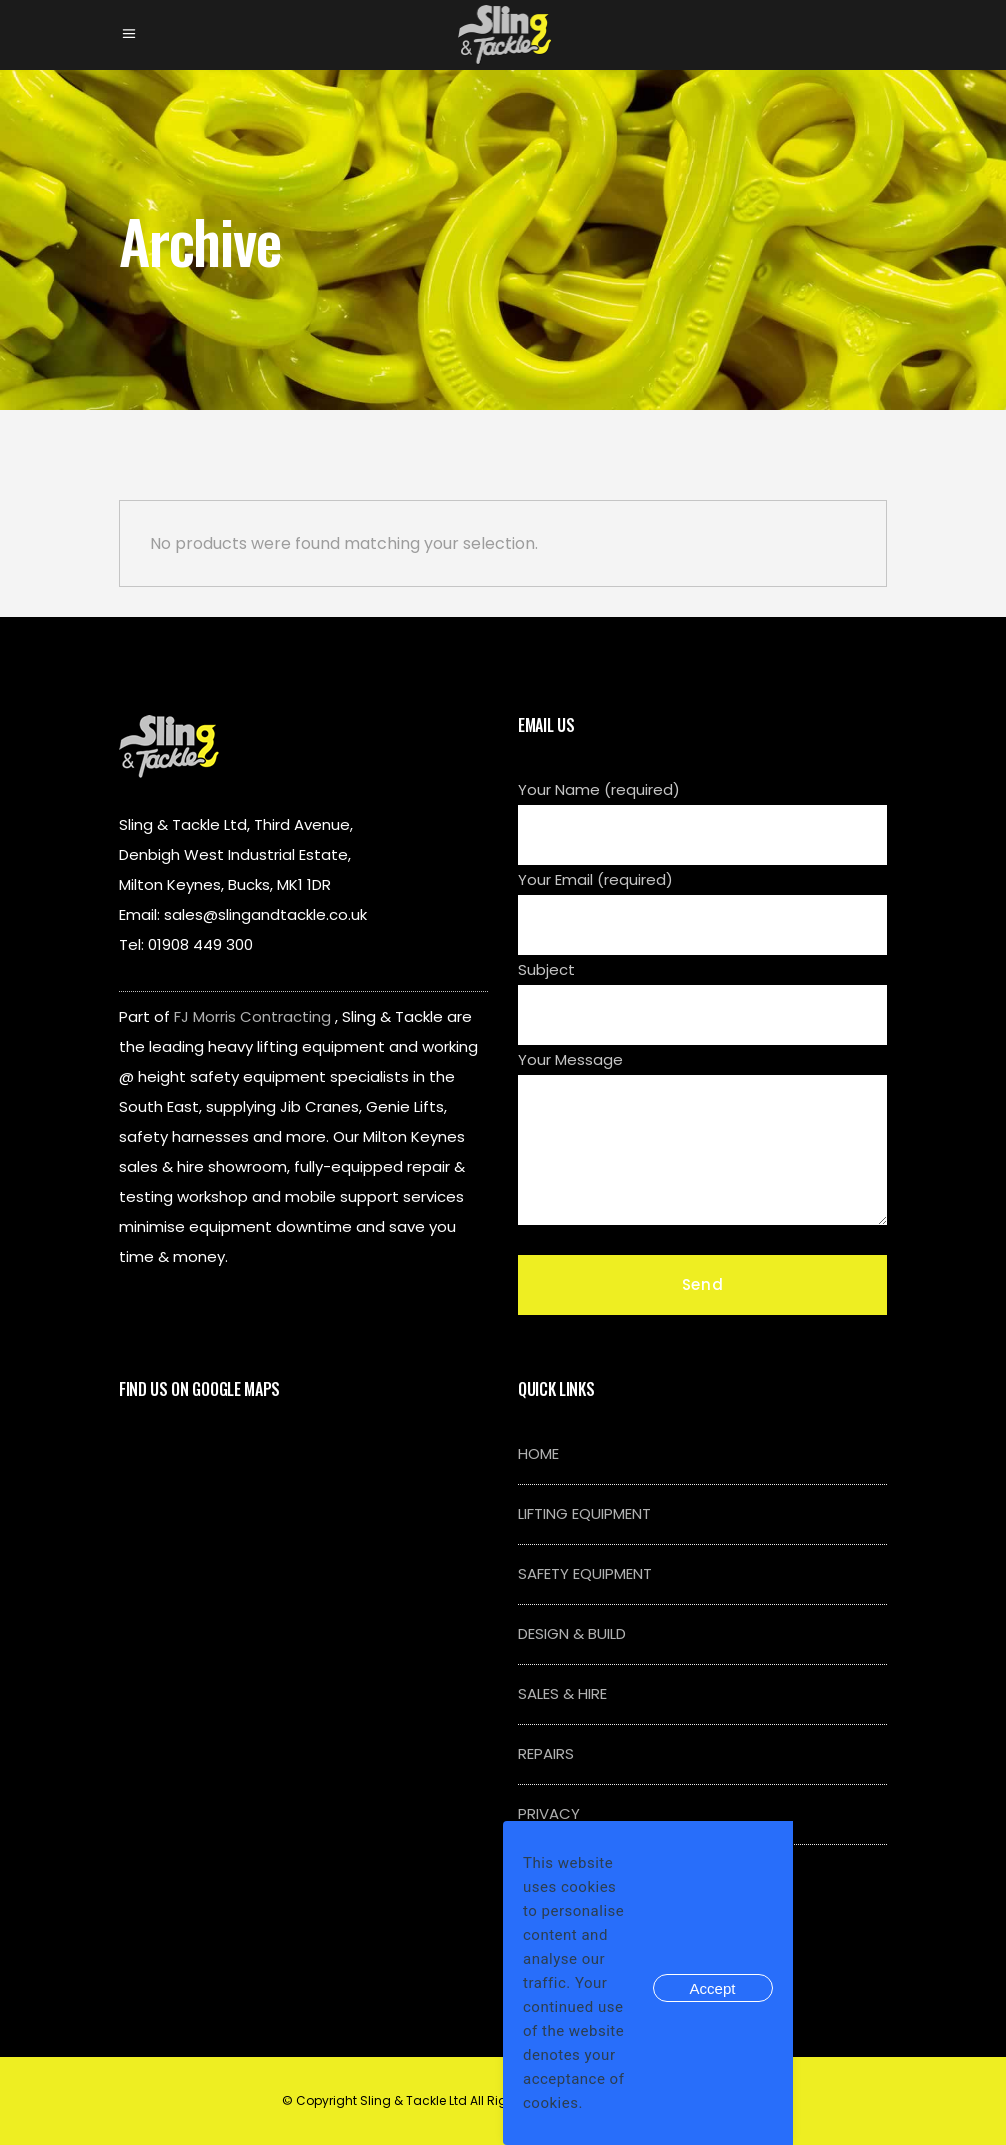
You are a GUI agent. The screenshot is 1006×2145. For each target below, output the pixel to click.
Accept (713, 1988)
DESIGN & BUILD (572, 1633)
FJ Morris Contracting (252, 1016)
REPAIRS (546, 1753)
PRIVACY (549, 1813)
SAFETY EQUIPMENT (585, 1573)
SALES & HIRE (562, 1693)
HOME (538, 1453)
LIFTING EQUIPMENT (584, 1513)
